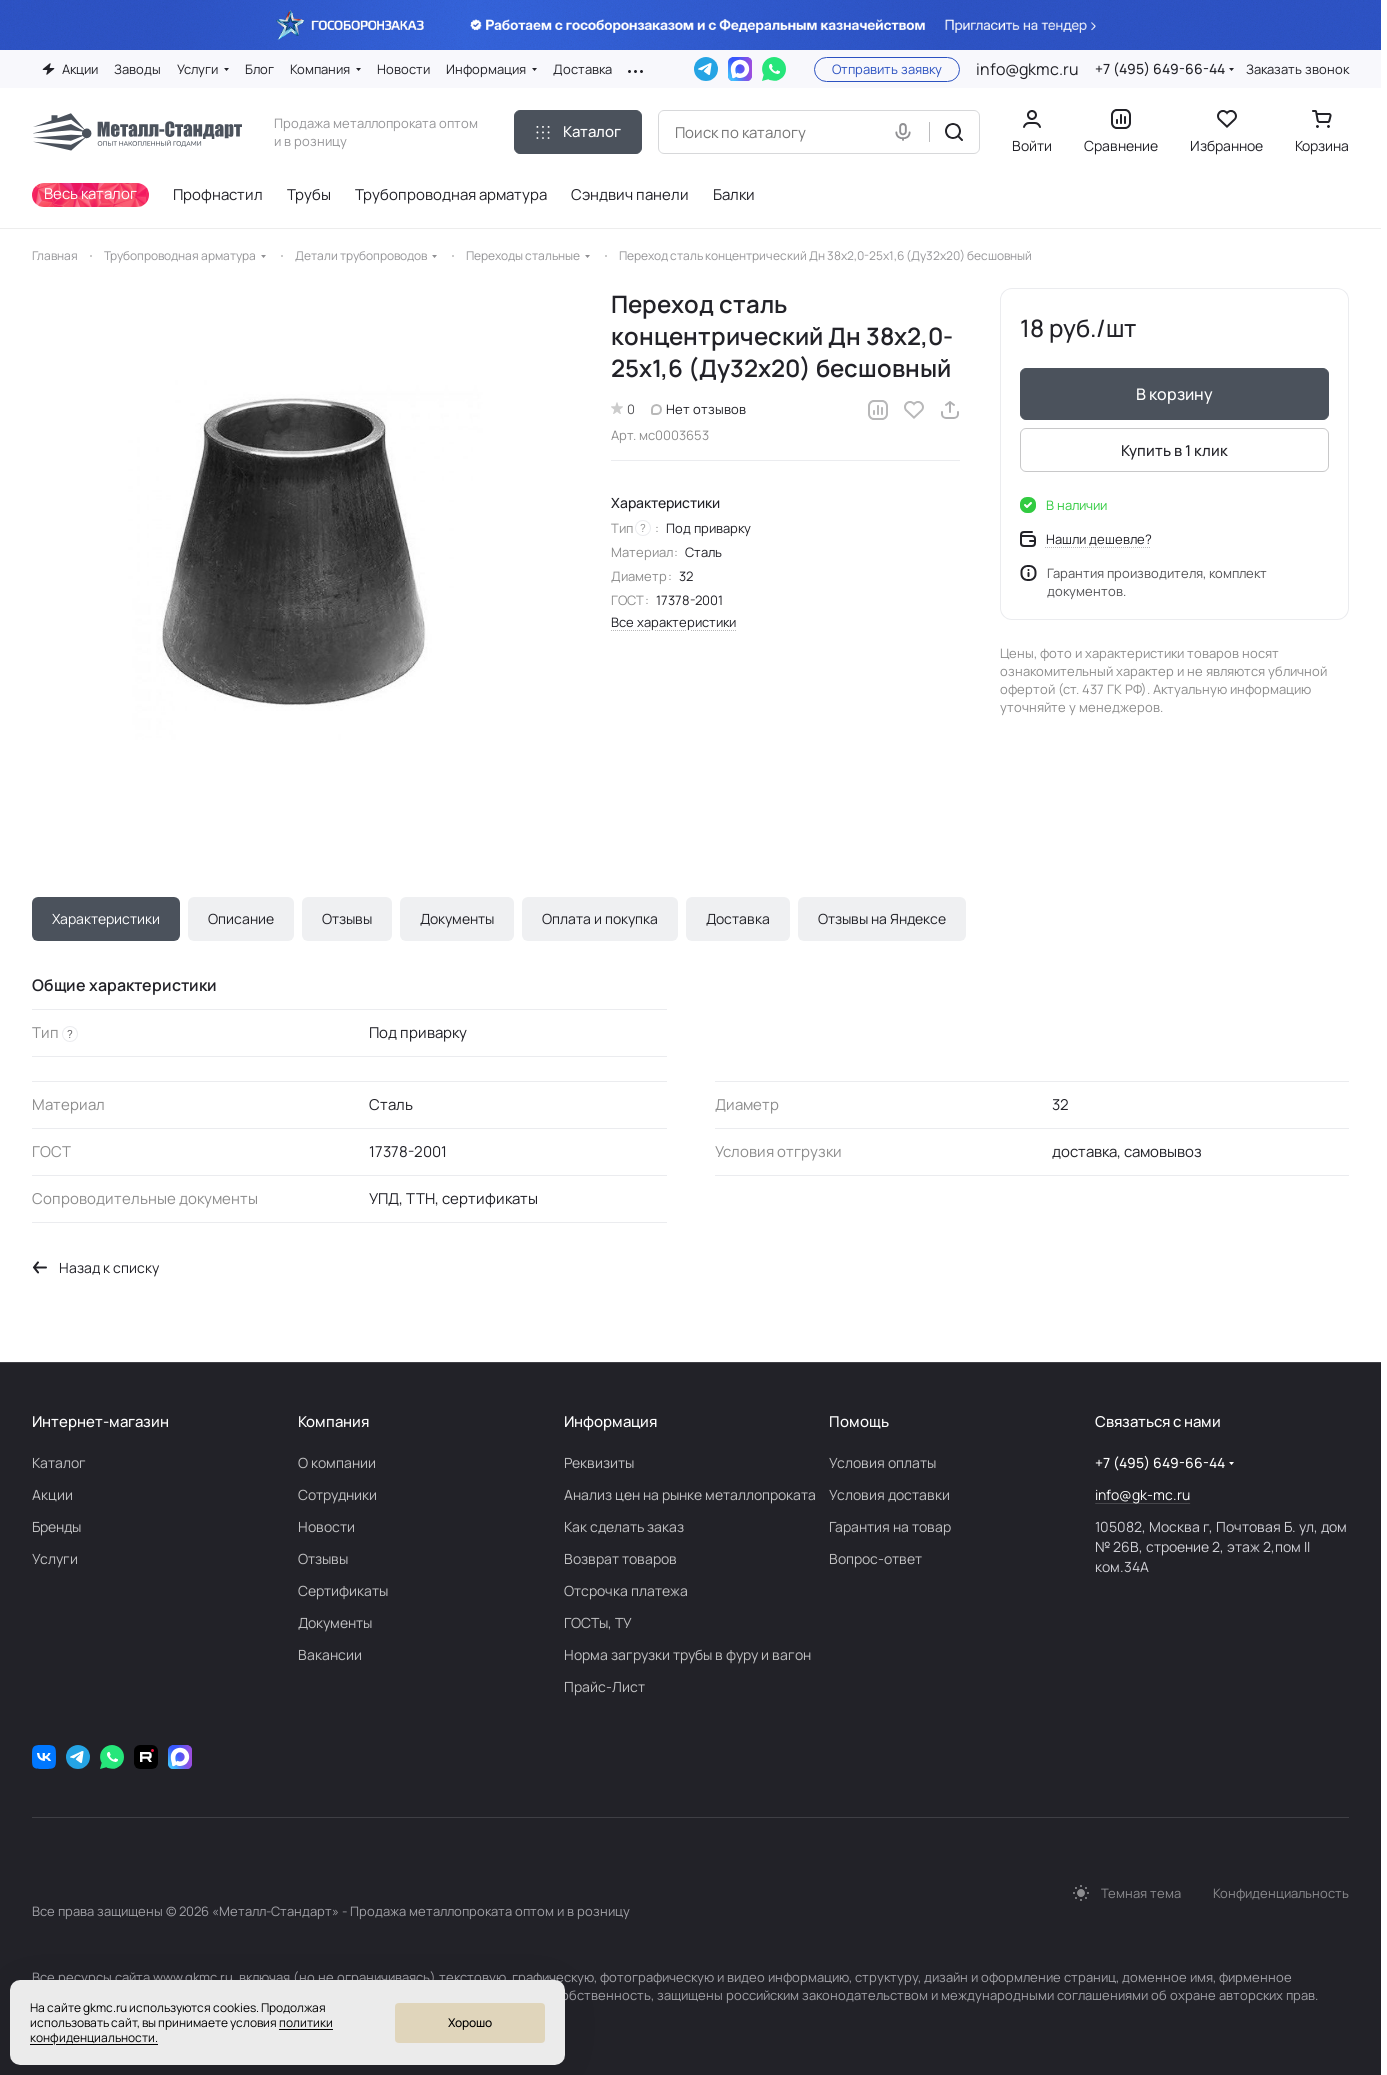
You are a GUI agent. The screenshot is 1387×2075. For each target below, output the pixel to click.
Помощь (859, 1421)
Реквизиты (599, 1462)
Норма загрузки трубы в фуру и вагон (687, 1654)
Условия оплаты (882, 1462)
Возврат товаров (620, 1558)
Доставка (738, 918)
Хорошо (470, 2022)
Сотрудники (337, 1494)
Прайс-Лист (604, 1686)
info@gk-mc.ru (1142, 1494)
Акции (52, 1494)
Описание (241, 918)
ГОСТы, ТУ (598, 1622)
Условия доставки (889, 1494)
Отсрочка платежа (626, 1590)
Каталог (59, 1462)
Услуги (55, 1558)
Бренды (56, 1526)
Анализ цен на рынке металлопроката (690, 1494)
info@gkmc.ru (1027, 69)
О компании (337, 1462)
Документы (457, 918)
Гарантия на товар (890, 1526)
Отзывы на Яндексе (882, 918)
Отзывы (347, 918)
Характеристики (106, 918)
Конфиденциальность (1281, 1893)
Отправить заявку (887, 69)
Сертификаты (343, 1590)
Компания (333, 1421)
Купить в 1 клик (1174, 450)
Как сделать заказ (624, 1526)
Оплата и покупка (600, 918)
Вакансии (330, 1654)
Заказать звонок (1297, 69)
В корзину (1174, 394)
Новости (326, 1526)
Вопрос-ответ (875, 1558)
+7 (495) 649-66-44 (1160, 68)
